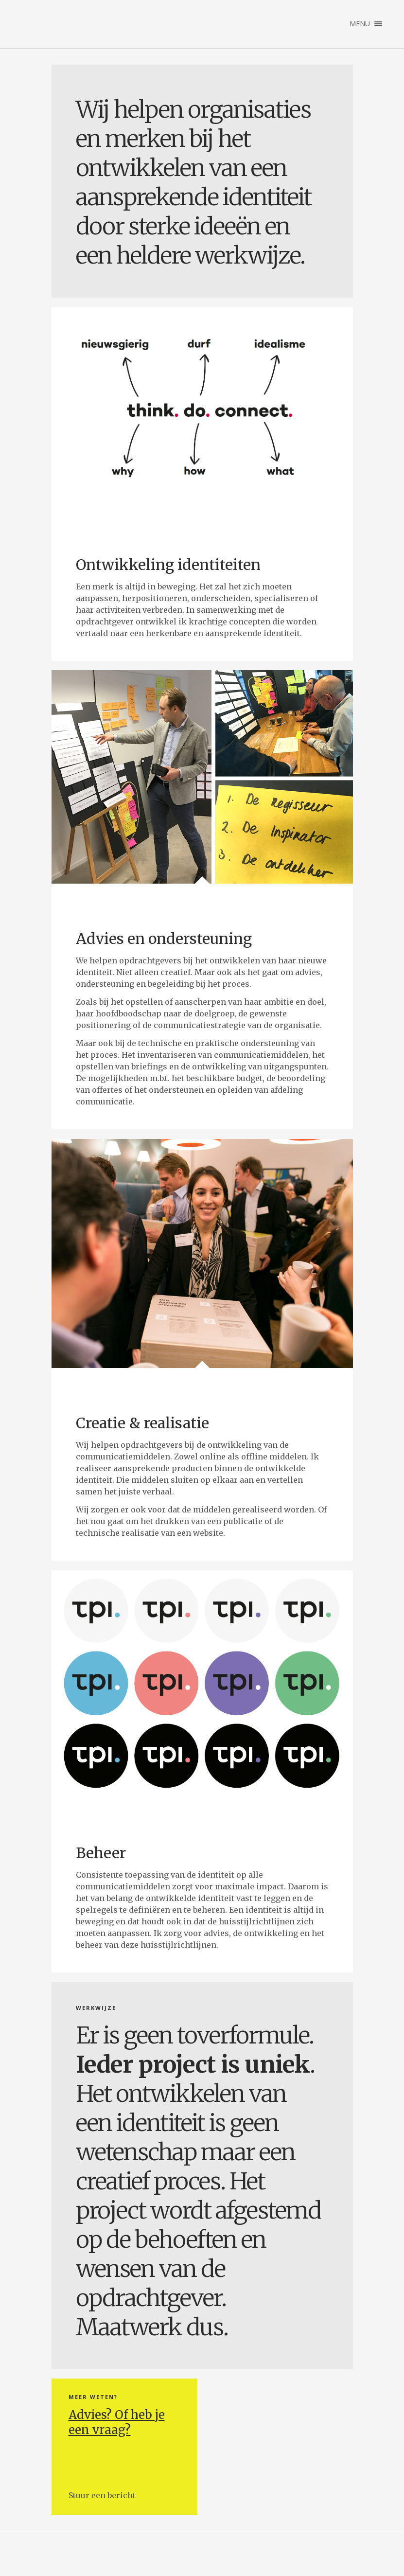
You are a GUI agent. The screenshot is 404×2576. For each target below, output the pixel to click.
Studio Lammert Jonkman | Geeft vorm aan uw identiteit (36, 23)
